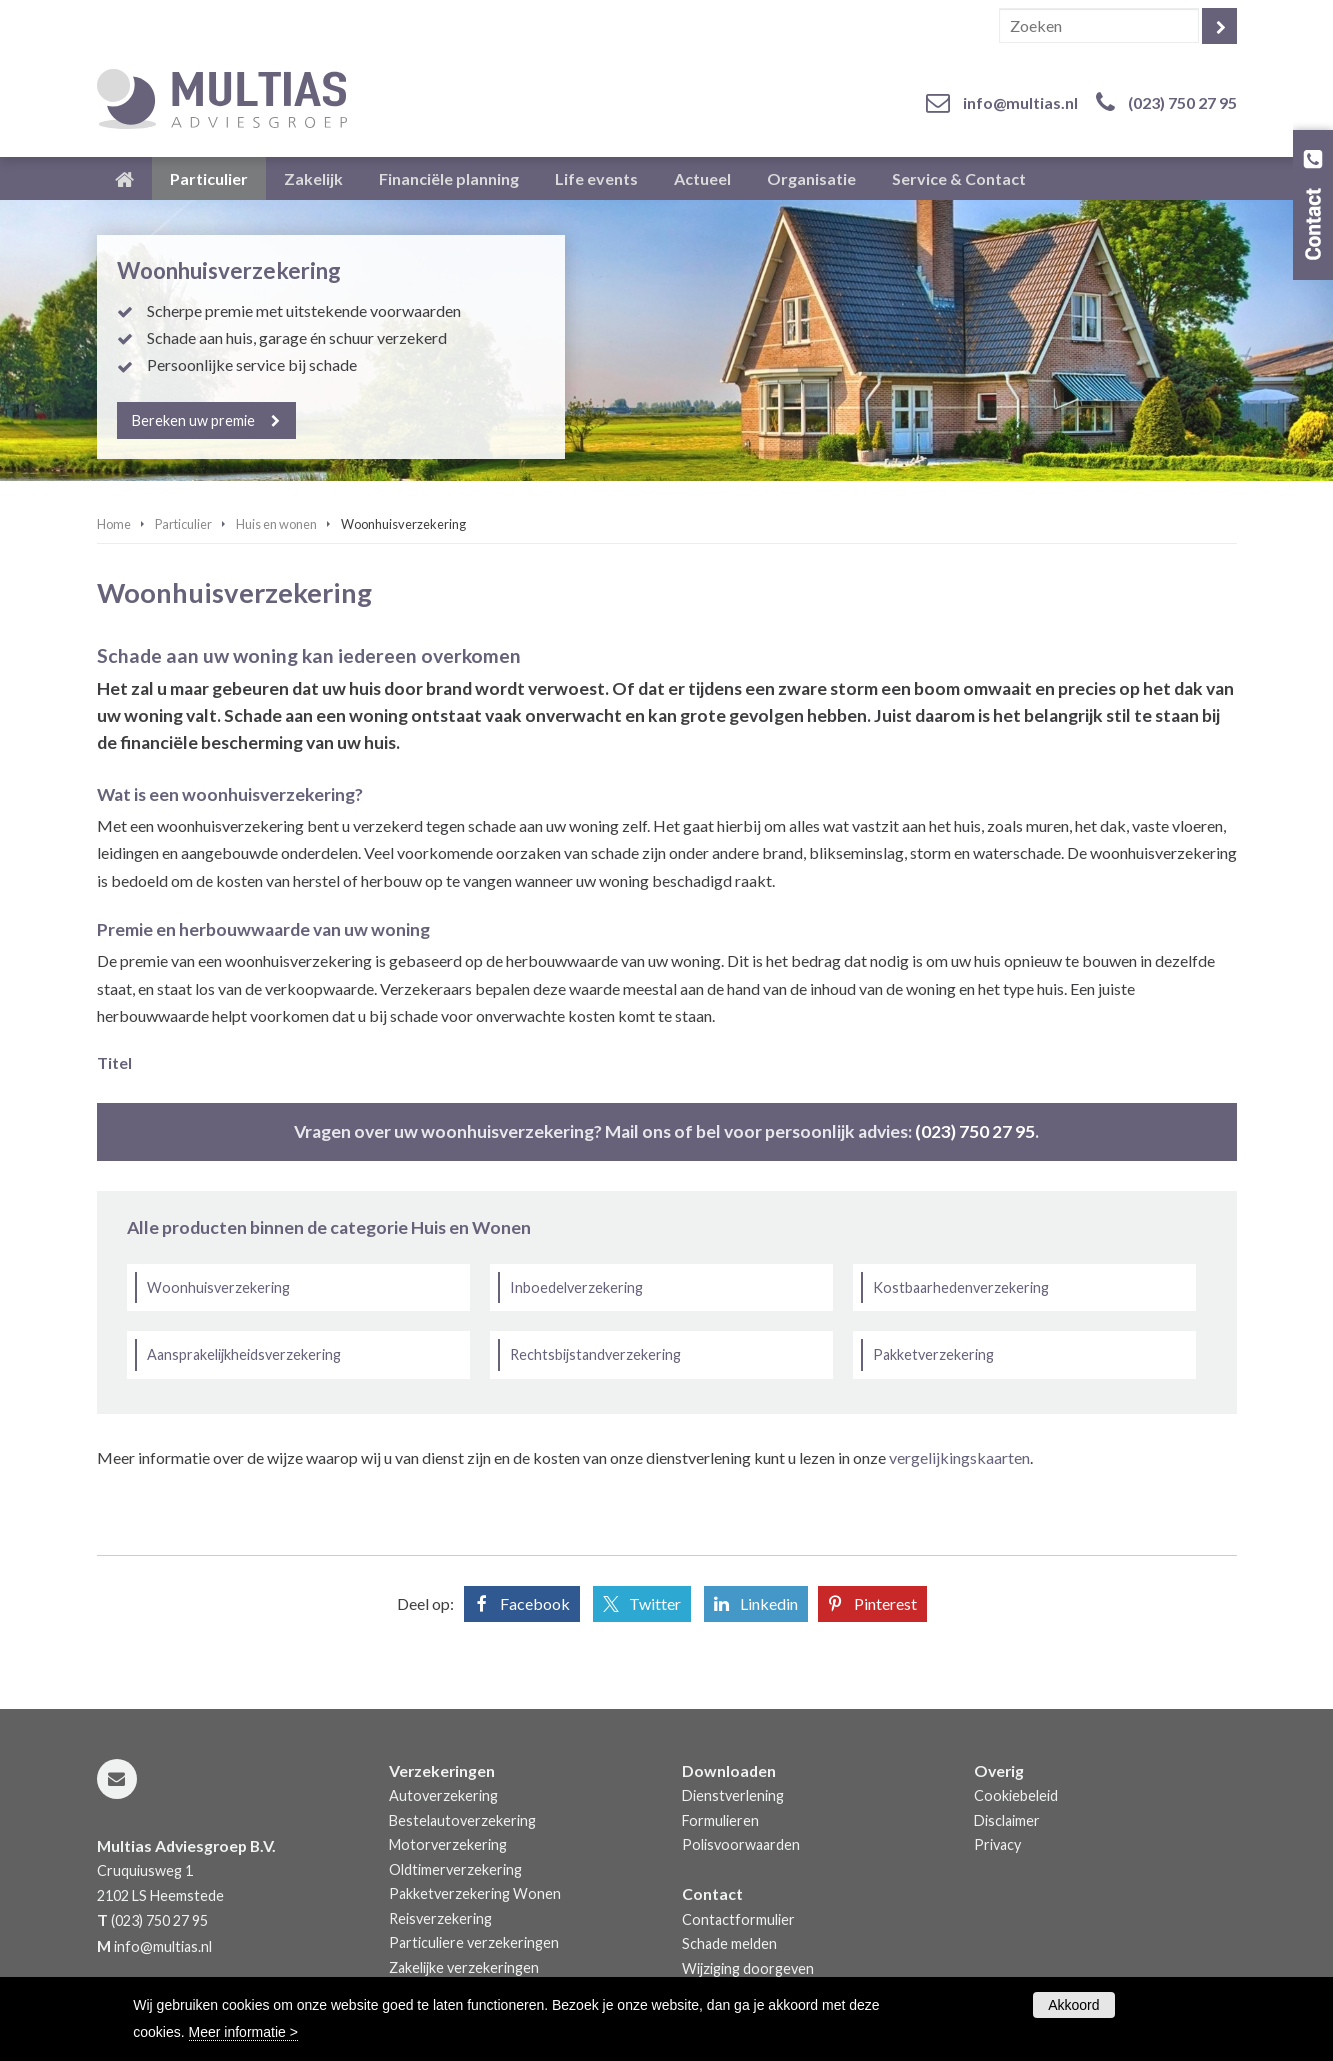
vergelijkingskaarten (959, 1457)
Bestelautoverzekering (462, 1820)
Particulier (183, 524)
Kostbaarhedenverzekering (961, 1287)
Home (114, 524)
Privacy (997, 1844)
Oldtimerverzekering (455, 1869)
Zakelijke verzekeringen (464, 1967)
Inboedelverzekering (576, 1287)
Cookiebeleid (1016, 1795)
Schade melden (729, 1943)
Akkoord (1073, 2005)
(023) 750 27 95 (1182, 102)
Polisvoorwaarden (741, 1844)
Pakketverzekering (933, 1354)
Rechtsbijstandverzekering (595, 1354)
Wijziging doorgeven (748, 1968)
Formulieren (720, 1820)
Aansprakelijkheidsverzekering (244, 1354)
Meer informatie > (243, 2032)
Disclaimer (1007, 1820)
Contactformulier (738, 1919)
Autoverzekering (443, 1795)
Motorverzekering (448, 1844)
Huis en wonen (276, 524)
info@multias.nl (1020, 102)
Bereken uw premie (194, 420)
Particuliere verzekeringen (474, 1942)
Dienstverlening (733, 1795)
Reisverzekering (440, 1918)
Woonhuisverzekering (218, 1287)
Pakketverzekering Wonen (475, 1893)
